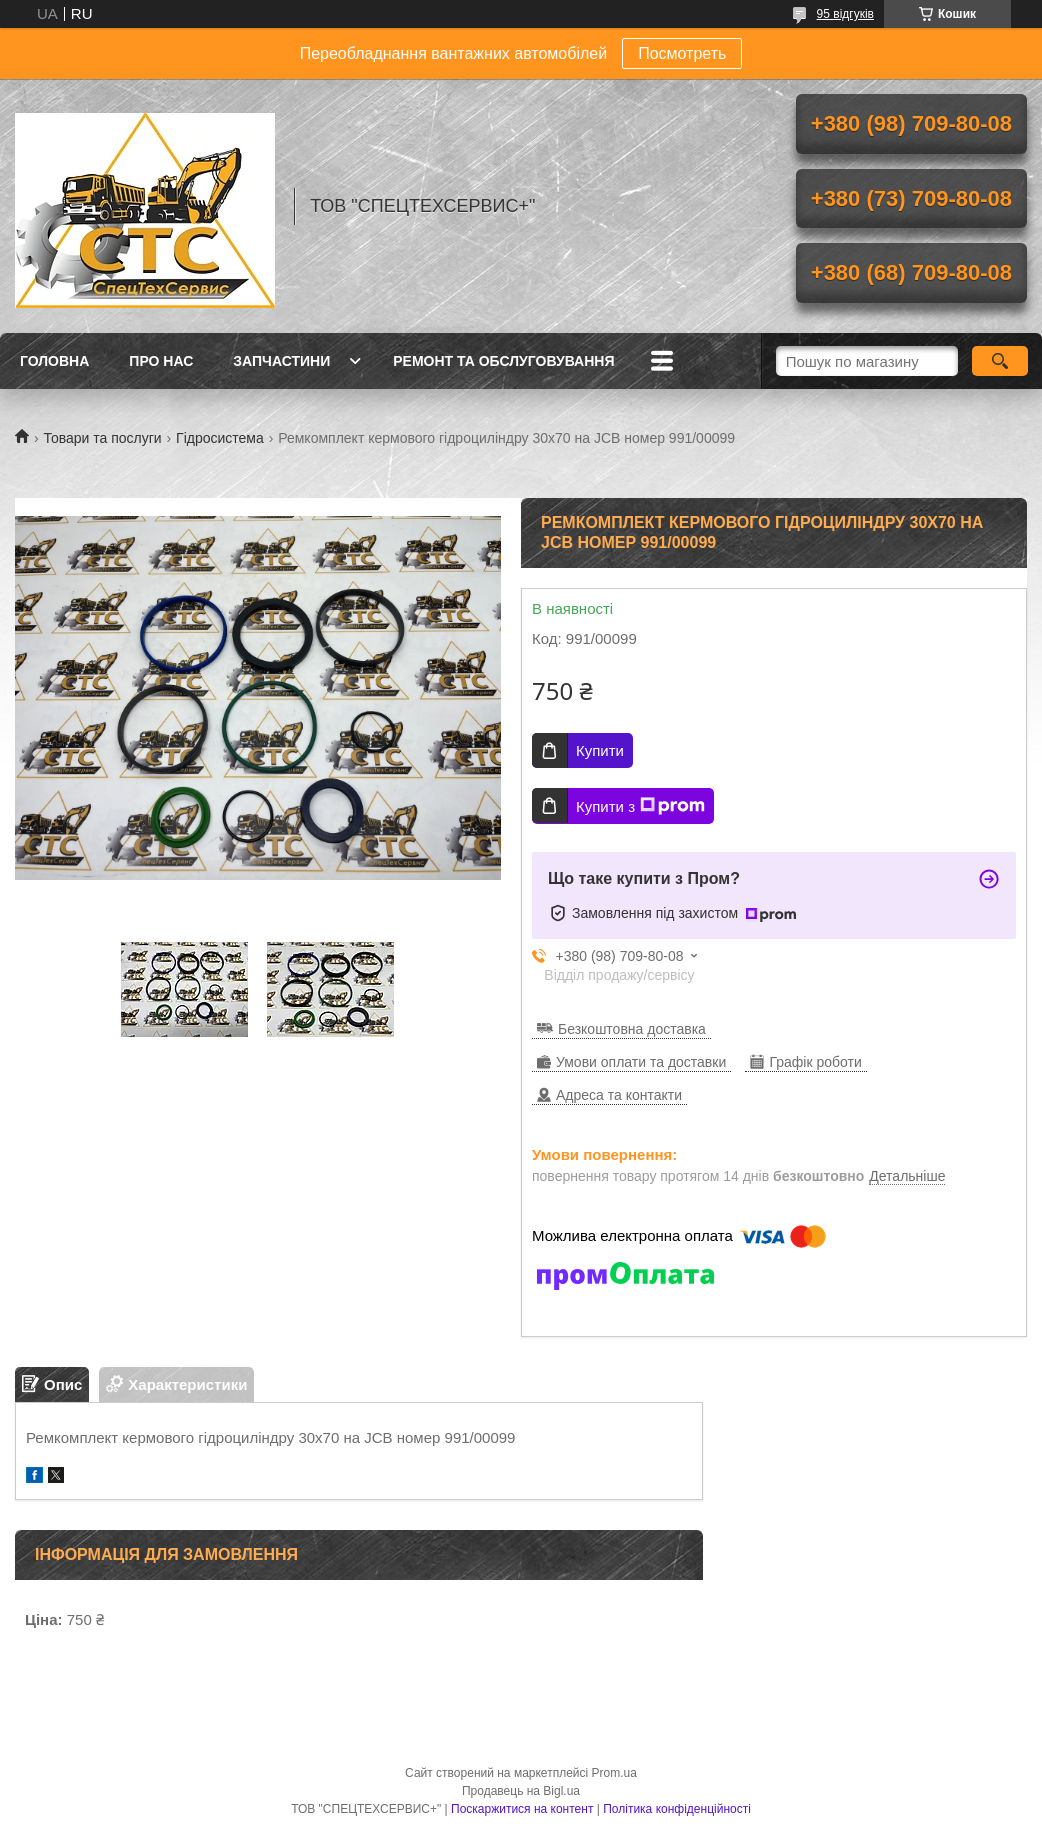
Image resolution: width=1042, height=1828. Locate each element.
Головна (54, 361)
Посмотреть (682, 53)
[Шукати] (1000, 361)
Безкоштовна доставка (632, 1029)
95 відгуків (845, 14)
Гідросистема (220, 438)
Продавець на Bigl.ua (521, 1791)
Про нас (161, 361)
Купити (600, 750)
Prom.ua (614, 1773)
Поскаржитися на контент (522, 1809)
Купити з (640, 806)
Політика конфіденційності (677, 1809)
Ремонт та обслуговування (503, 361)
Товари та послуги (102, 438)
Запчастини (281, 361)
